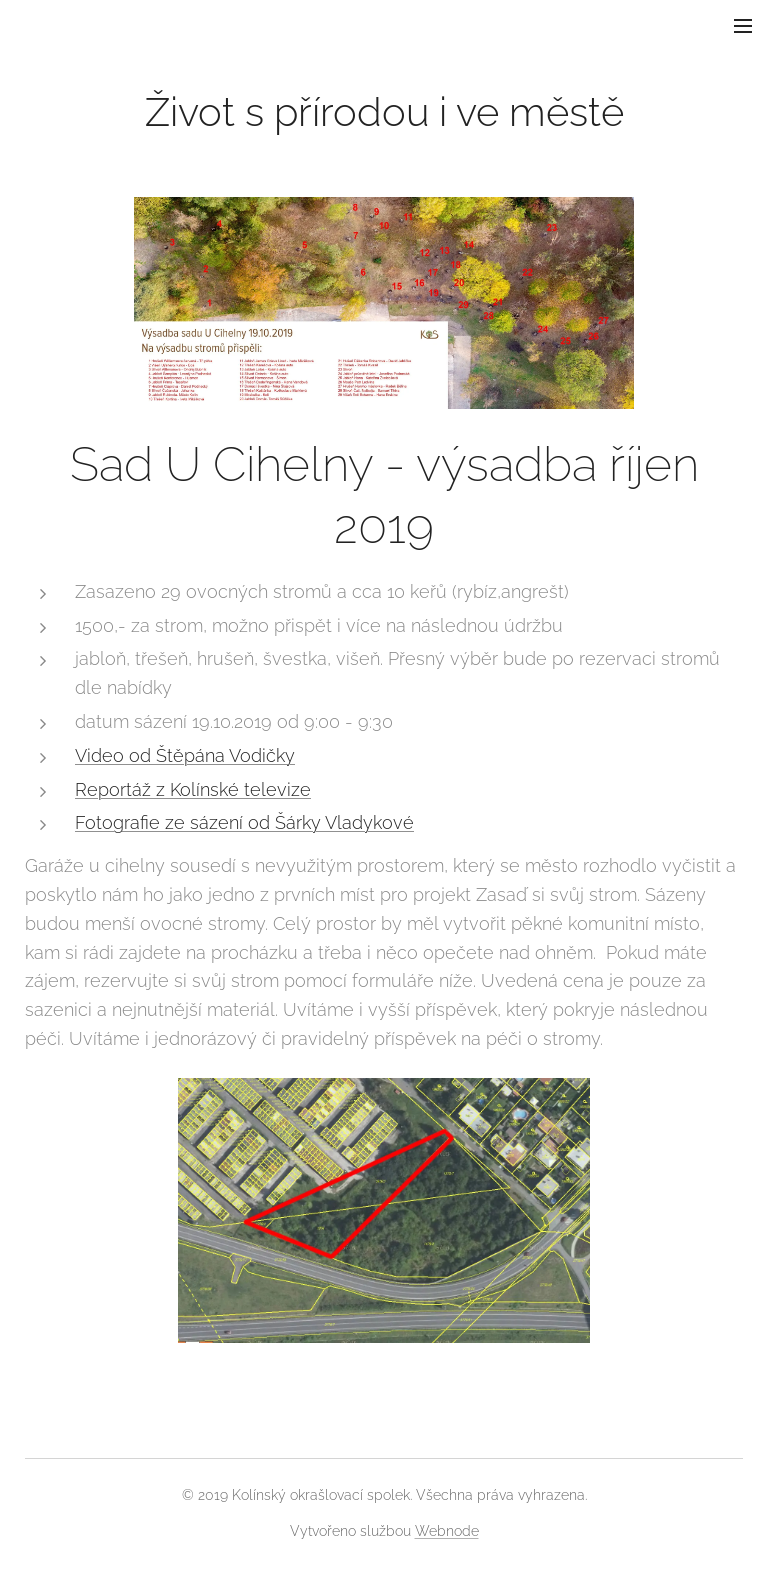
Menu (743, 26)
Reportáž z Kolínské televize (193, 789)
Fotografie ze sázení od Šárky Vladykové (244, 822)
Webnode (447, 1531)
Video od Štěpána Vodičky (185, 755)
